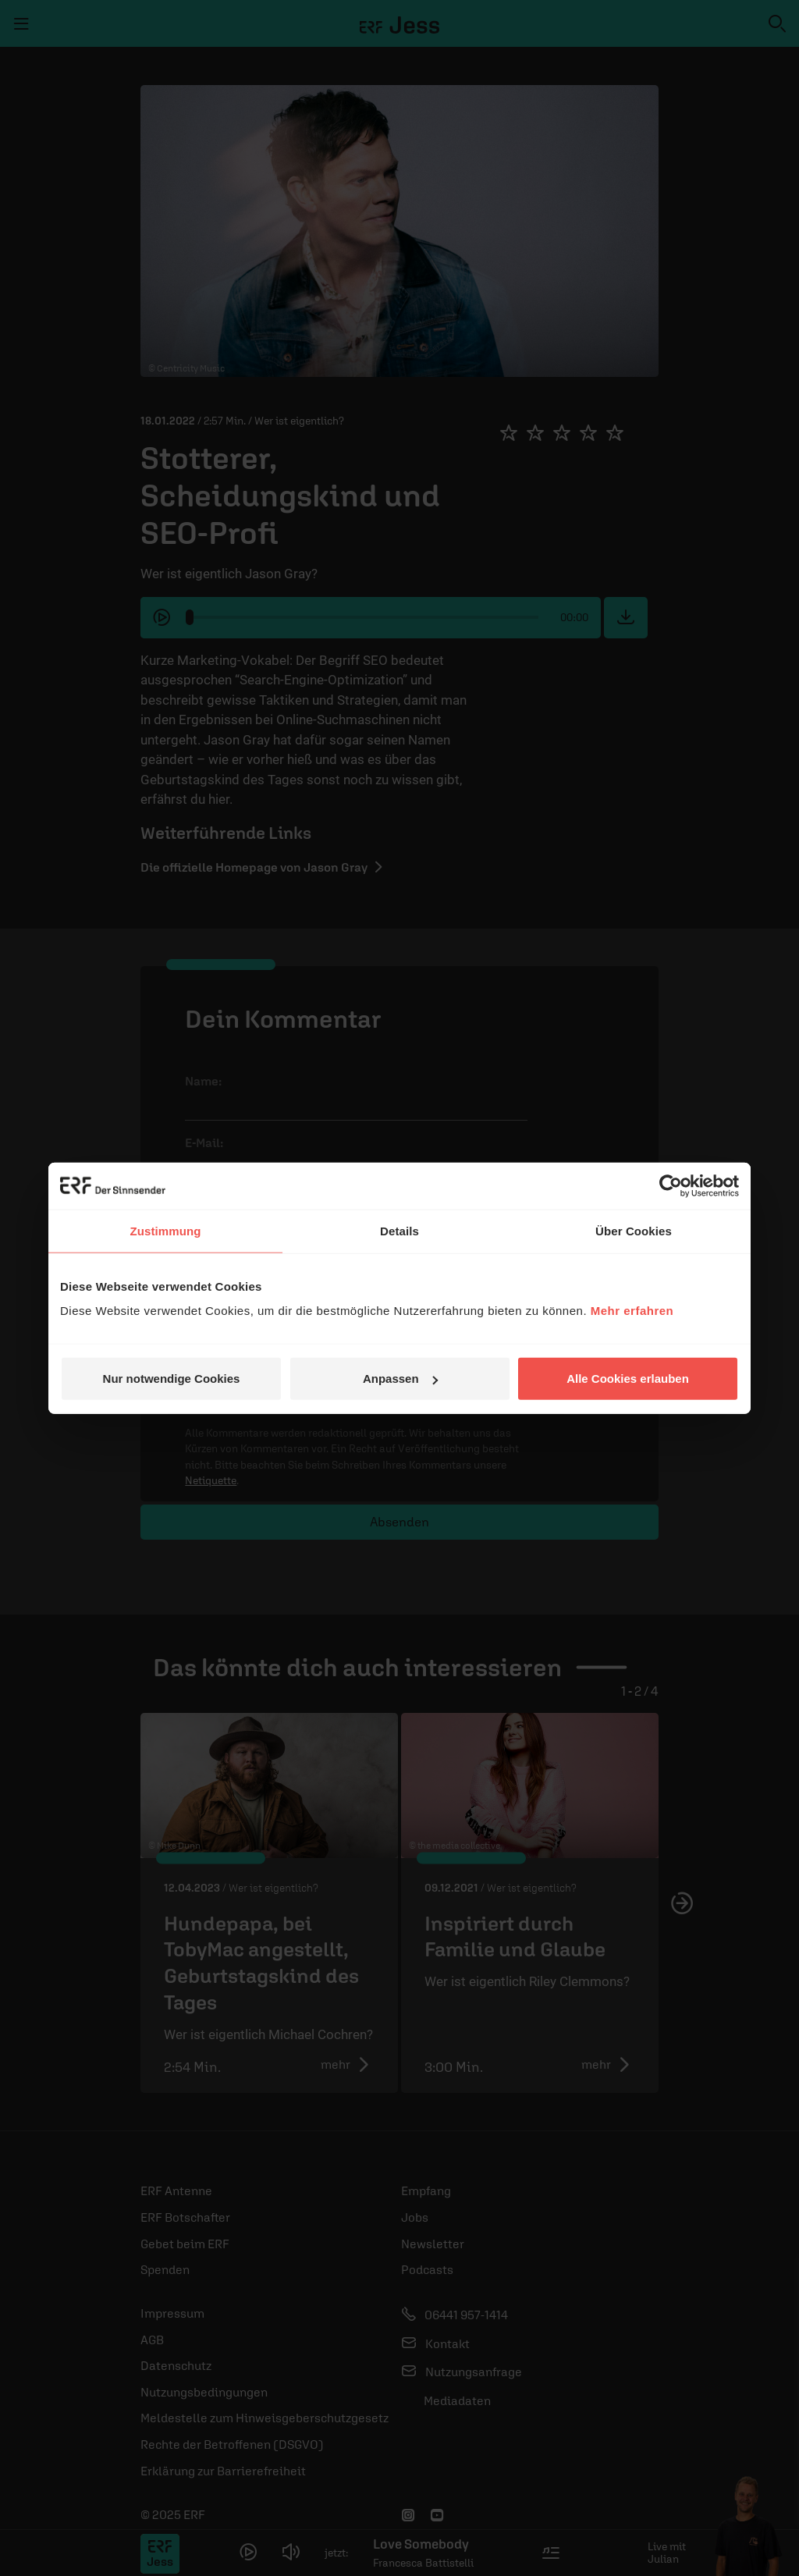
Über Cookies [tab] (633, 1230)
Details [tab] (399, 1230)
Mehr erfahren (632, 1310)
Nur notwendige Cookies (171, 1378)
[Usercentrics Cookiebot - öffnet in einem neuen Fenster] (670, 1185)
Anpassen (400, 1378)
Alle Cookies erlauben (627, 1378)
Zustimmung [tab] (165, 1230)
